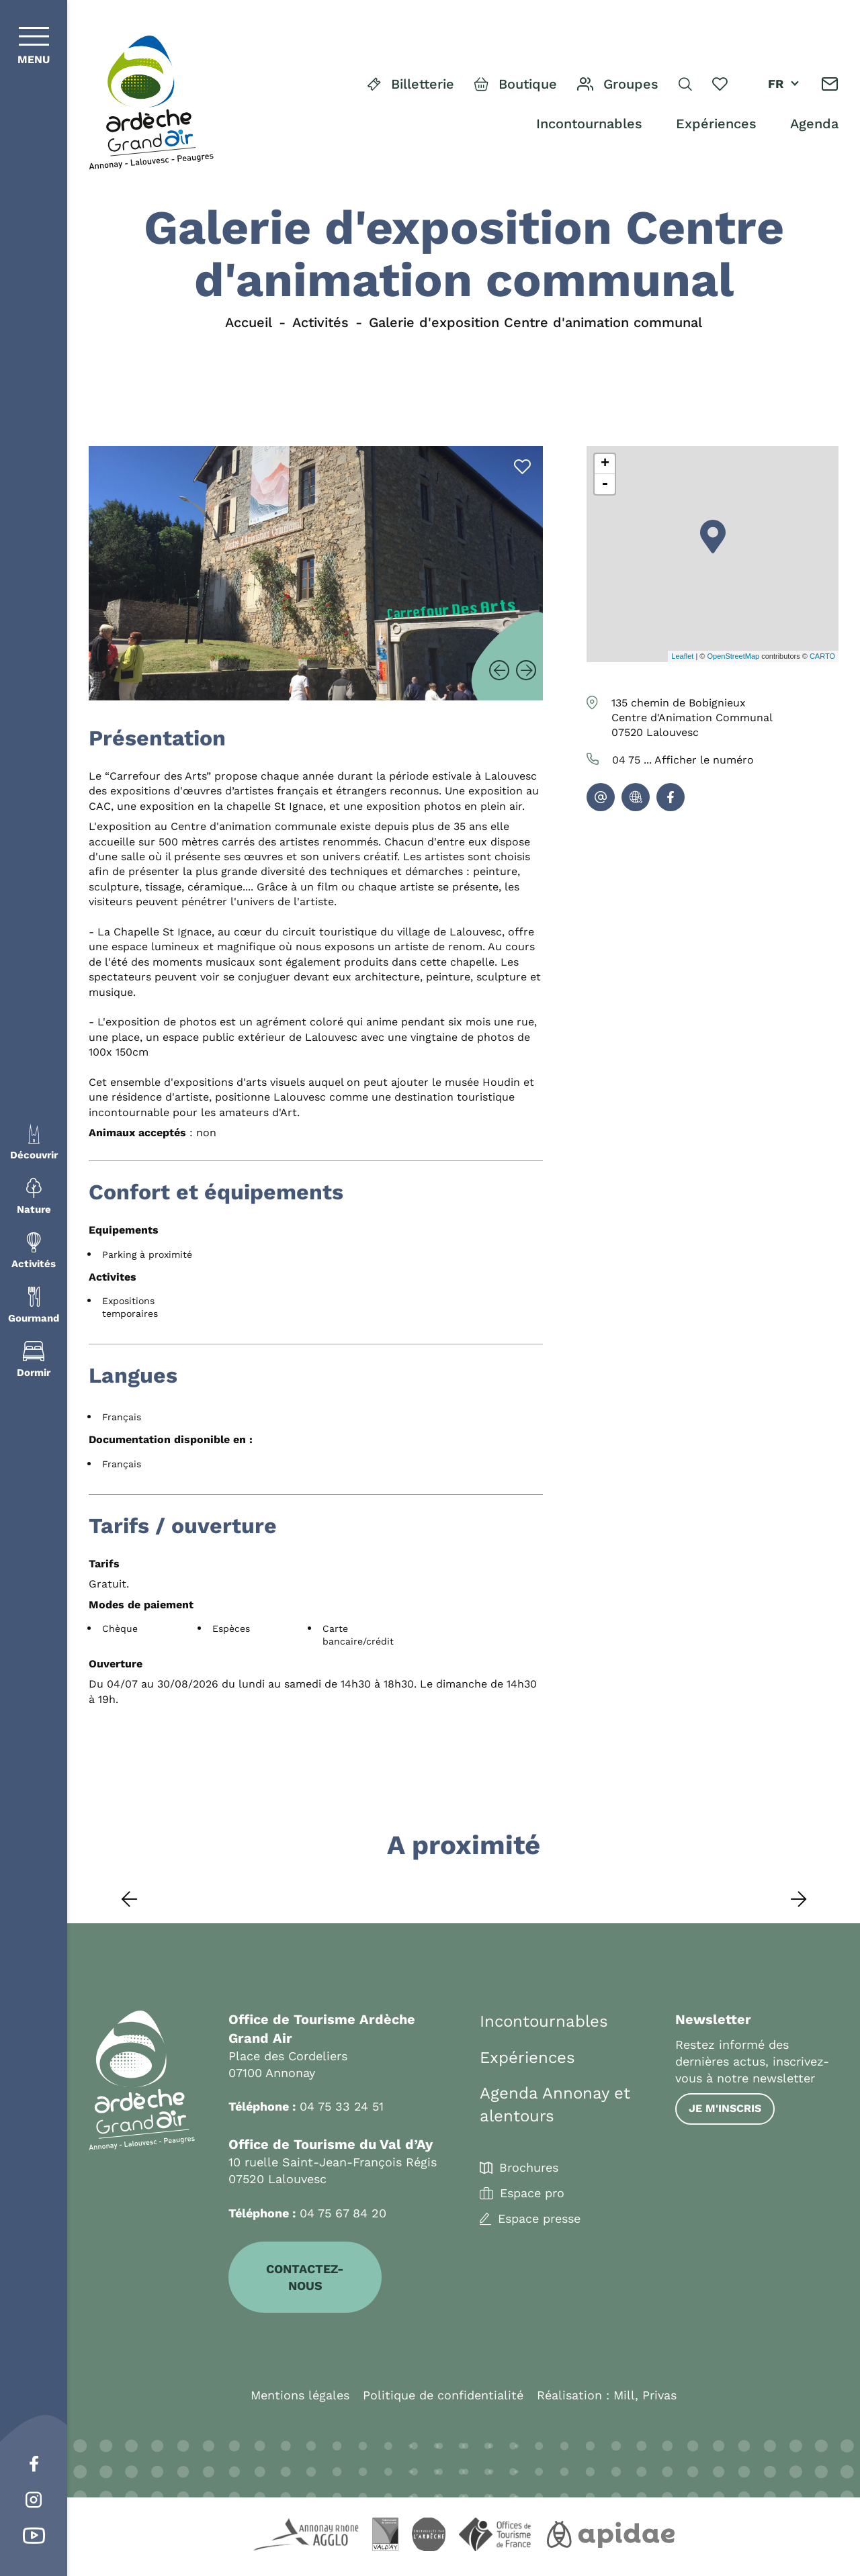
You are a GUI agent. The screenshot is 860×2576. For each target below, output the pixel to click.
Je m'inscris (725, 2108)
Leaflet (682, 656)
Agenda (814, 124)
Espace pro (532, 2193)
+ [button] (605, 464)
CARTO (822, 656)
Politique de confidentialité (443, 2395)
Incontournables (589, 124)
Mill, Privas (645, 2395)
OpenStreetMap (733, 656)
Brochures (528, 2168)
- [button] (604, 484)
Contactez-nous (305, 2277)
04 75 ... (683, 759)
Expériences (716, 124)
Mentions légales (300, 2395)
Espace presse (539, 2219)
